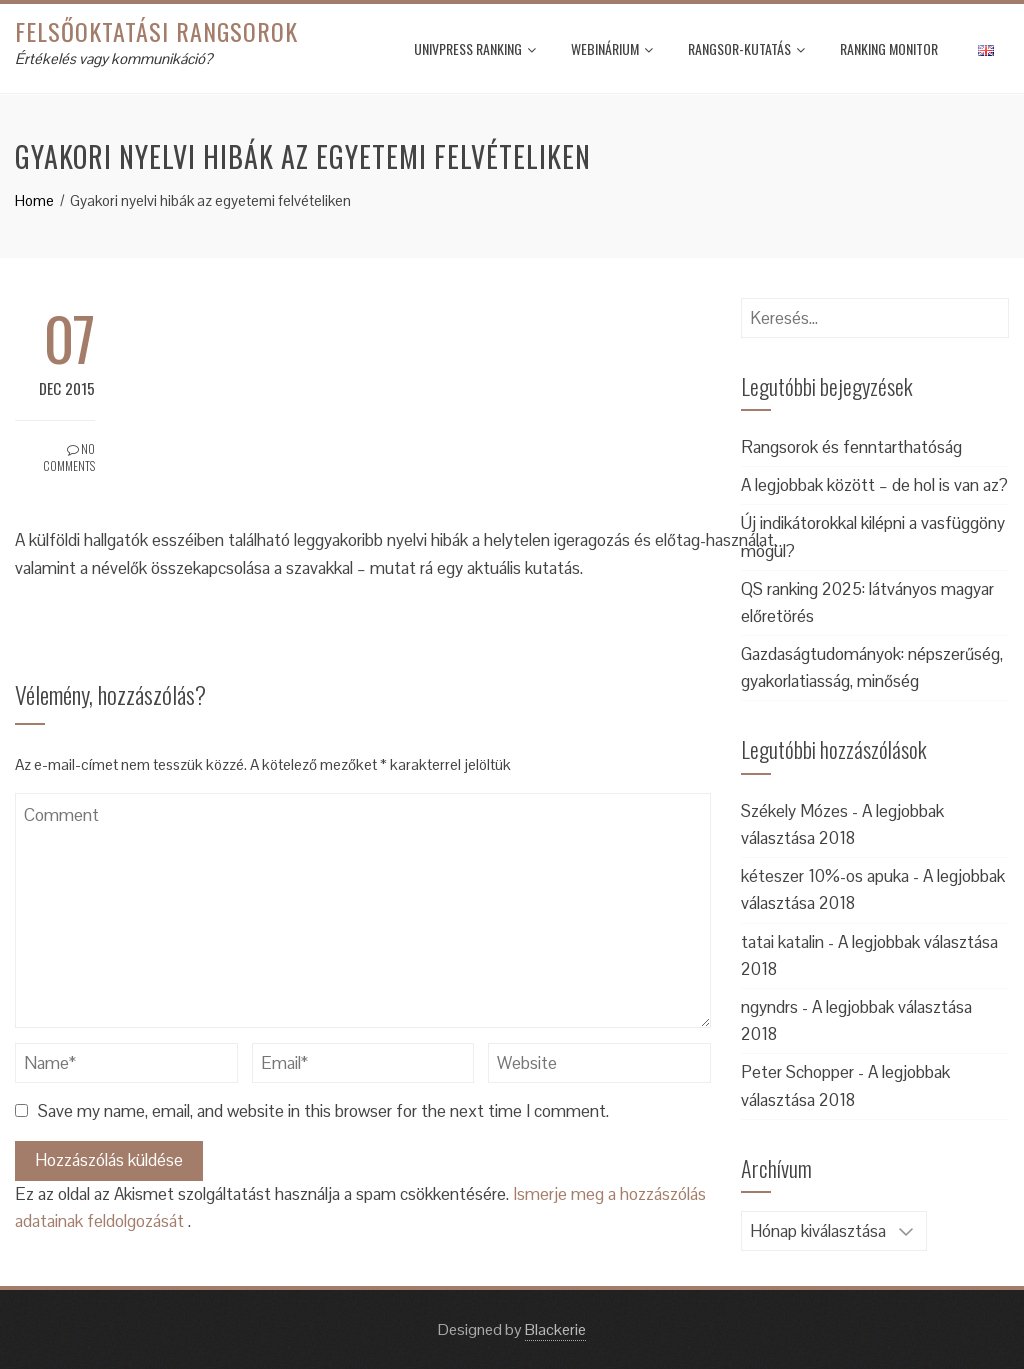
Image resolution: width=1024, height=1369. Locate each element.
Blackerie (555, 1329)
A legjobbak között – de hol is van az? (874, 485)
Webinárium (612, 48)
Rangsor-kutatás (746, 48)
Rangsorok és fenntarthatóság (851, 447)
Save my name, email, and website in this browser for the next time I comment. (323, 1111)
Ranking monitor (889, 48)
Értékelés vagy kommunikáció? (113, 58)
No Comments (69, 457)
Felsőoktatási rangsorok (156, 31)
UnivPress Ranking (475, 48)
